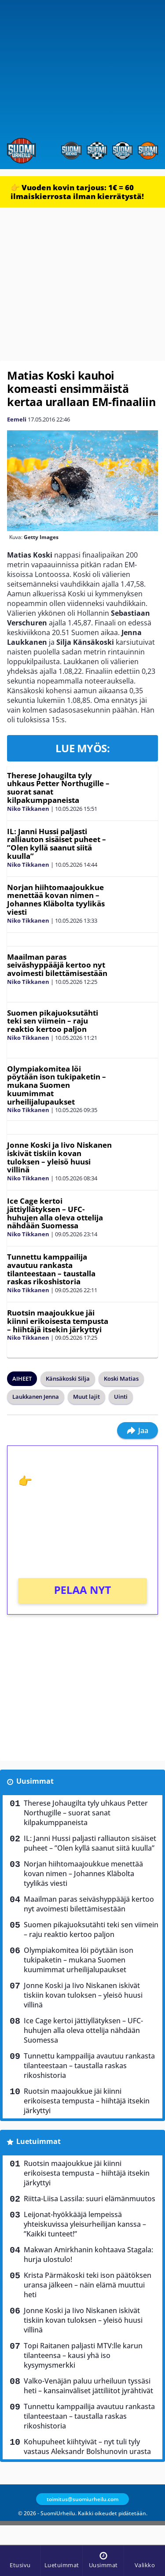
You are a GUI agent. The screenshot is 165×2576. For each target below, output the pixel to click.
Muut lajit (86, 1397)
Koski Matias (121, 1378)
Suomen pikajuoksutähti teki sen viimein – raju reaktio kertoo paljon (52, 1021)
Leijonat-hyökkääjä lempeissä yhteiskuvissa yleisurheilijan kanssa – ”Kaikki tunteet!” (85, 2224)
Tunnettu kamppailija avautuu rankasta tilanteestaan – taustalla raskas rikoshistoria (51, 1269)
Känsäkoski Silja (68, 1378)
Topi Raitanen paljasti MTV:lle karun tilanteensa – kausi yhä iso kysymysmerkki (83, 2355)
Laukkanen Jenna (35, 1397)
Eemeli (16, 419)
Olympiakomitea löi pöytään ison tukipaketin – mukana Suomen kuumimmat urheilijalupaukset (56, 1085)
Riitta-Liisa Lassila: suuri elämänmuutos (89, 2198)
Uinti (121, 1397)
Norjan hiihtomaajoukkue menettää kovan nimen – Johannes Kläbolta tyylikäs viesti (56, 899)
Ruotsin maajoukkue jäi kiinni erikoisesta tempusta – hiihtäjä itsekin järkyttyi (57, 1321)
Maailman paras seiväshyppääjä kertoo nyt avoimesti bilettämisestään (57, 965)
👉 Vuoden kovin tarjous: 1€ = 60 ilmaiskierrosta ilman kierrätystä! (77, 191)
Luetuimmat (38, 2141)
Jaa (137, 1430)
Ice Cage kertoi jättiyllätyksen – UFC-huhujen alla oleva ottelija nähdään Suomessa (55, 1213)
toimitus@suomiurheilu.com (82, 2499)
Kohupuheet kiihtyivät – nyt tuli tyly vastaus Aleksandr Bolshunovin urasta (87, 2446)
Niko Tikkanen (28, 809)
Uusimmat (35, 1781)
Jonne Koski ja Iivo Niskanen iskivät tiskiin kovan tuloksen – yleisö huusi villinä (59, 1157)
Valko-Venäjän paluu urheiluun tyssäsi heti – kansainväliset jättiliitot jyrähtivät (88, 2385)
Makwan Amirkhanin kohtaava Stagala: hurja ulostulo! (88, 2254)
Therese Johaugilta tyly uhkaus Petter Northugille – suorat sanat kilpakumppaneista (58, 787)
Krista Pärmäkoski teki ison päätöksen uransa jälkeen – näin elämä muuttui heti (87, 2284)
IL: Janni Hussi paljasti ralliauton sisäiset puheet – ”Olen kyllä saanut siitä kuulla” (56, 843)
